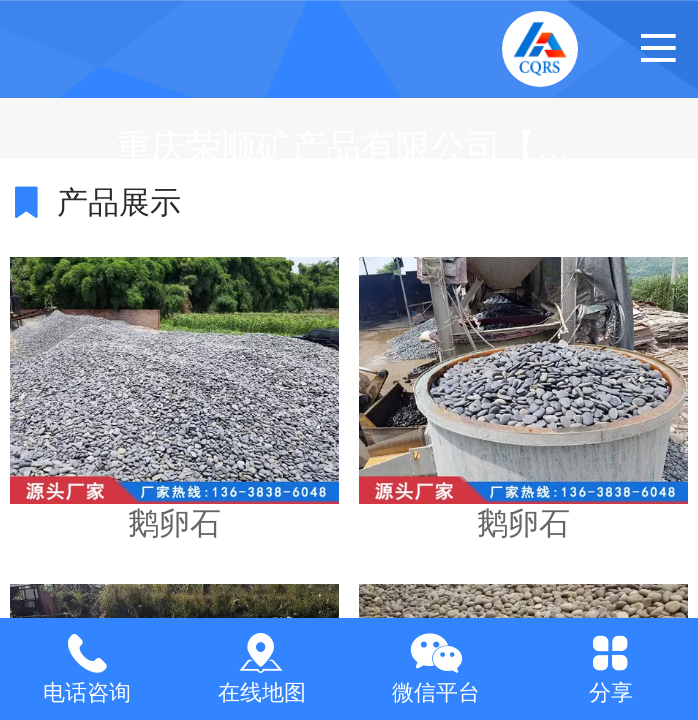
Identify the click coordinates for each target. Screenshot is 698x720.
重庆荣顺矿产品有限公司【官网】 (378, 146)
